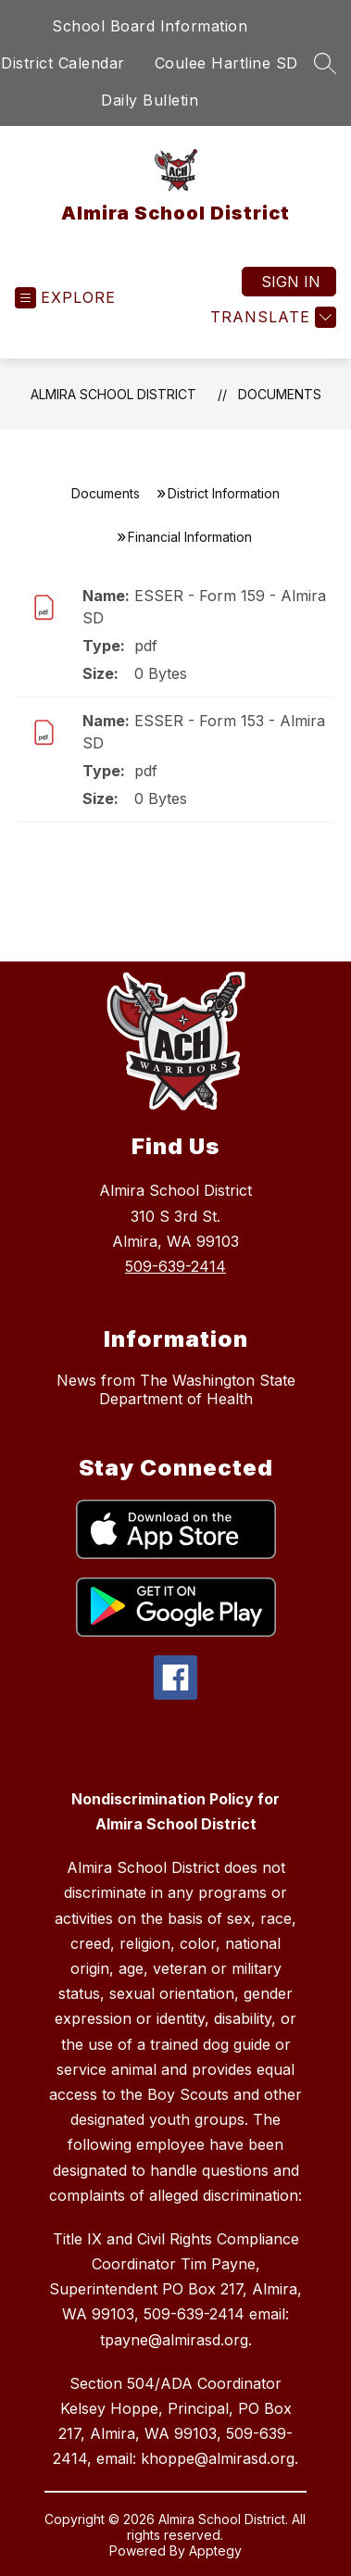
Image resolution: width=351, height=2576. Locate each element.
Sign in (290, 281)
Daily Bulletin (149, 100)
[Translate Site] (271, 317)
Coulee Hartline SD (226, 63)
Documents (279, 394)
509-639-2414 (175, 1266)
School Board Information (149, 26)
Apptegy (215, 2550)
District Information (224, 493)
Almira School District (113, 394)
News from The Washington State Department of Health (175, 1389)
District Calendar (63, 63)
